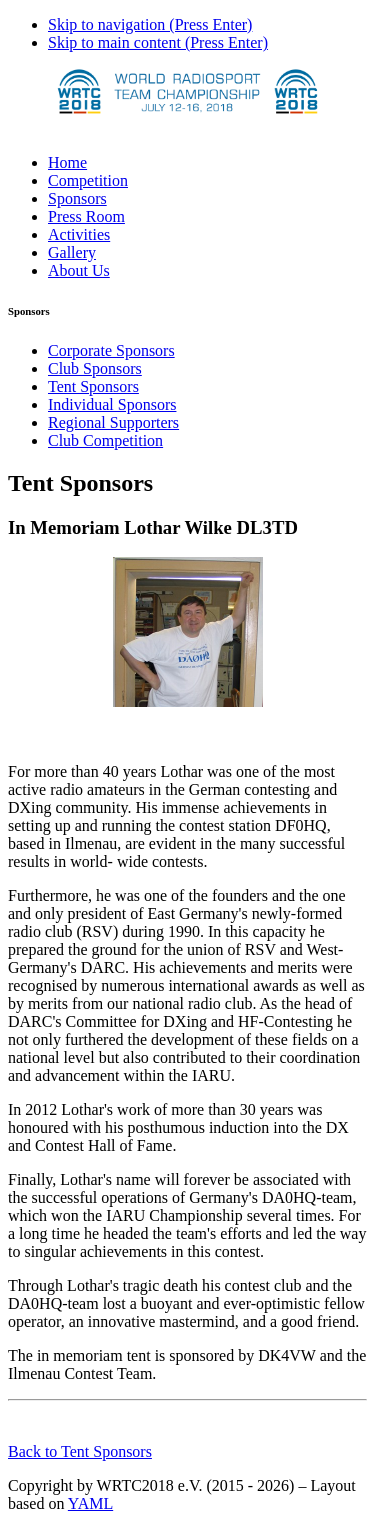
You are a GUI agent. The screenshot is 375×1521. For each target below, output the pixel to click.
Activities (79, 234)
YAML (90, 1503)
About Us (79, 270)
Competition (88, 180)
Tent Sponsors (93, 386)
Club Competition (105, 440)
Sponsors (77, 198)
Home (67, 162)
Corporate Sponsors (111, 350)
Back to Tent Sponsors (80, 1451)
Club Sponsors (95, 368)
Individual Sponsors (112, 404)
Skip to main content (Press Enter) (158, 42)
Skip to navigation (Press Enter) (150, 24)
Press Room (86, 216)
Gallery (72, 252)
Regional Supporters (113, 422)
